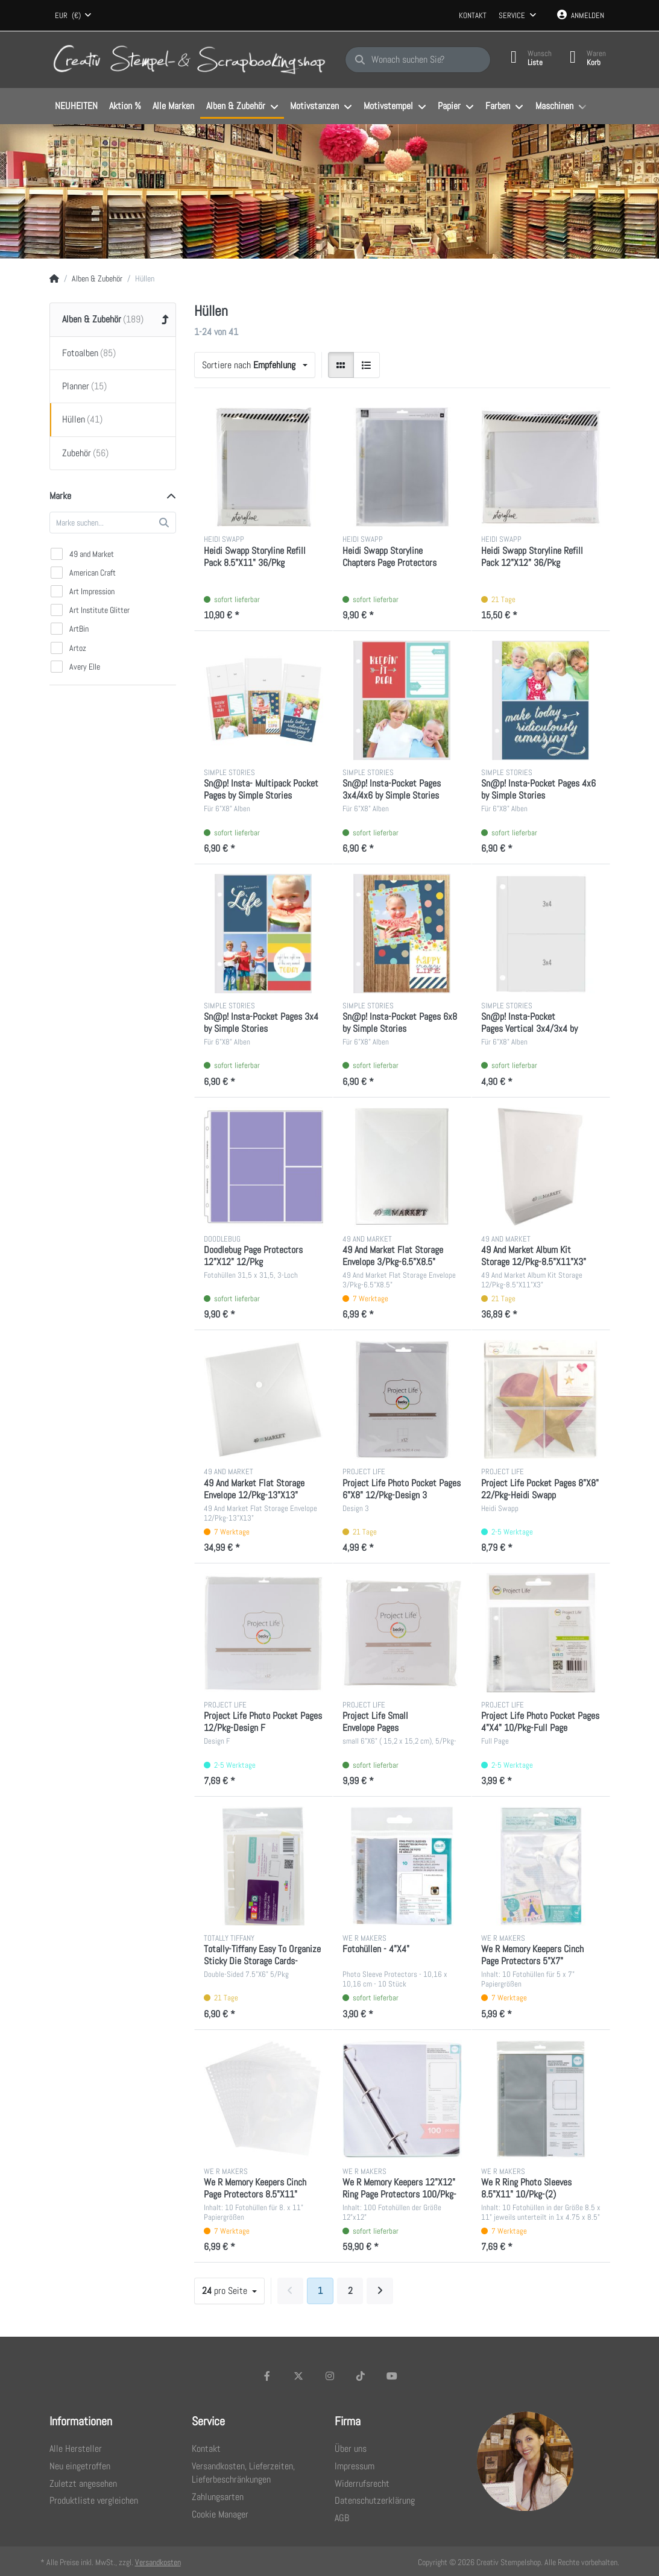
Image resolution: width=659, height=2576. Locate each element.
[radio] (341, 365)
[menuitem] (76, 107)
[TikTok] (360, 2376)
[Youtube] (392, 2376)
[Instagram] (330, 2376)
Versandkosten (158, 2562)
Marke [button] (60, 495)
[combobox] (73, 15)
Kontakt (473, 15)
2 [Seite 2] (350, 2290)
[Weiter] (380, 2291)
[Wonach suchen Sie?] (418, 59)
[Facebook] (267, 2376)
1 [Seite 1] (320, 2290)
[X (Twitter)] (298, 2376)
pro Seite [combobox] (226, 2290)
